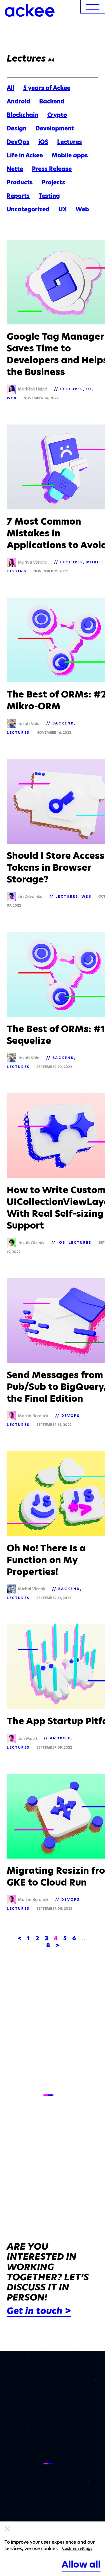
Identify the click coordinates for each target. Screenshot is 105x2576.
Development (55, 128)
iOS (43, 142)
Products (20, 182)
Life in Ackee (25, 155)
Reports (18, 196)
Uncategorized (28, 209)
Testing (49, 196)
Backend (51, 101)
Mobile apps (70, 155)
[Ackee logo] (30, 10)
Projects (53, 182)
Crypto (57, 115)
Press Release (52, 169)
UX (63, 209)
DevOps (18, 142)
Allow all (81, 2564)
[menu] (92, 6)
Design (17, 128)
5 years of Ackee (46, 88)
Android (18, 101)
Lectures (69, 142)
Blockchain (22, 115)
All (10, 88)
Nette (15, 169)
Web (82, 209)
